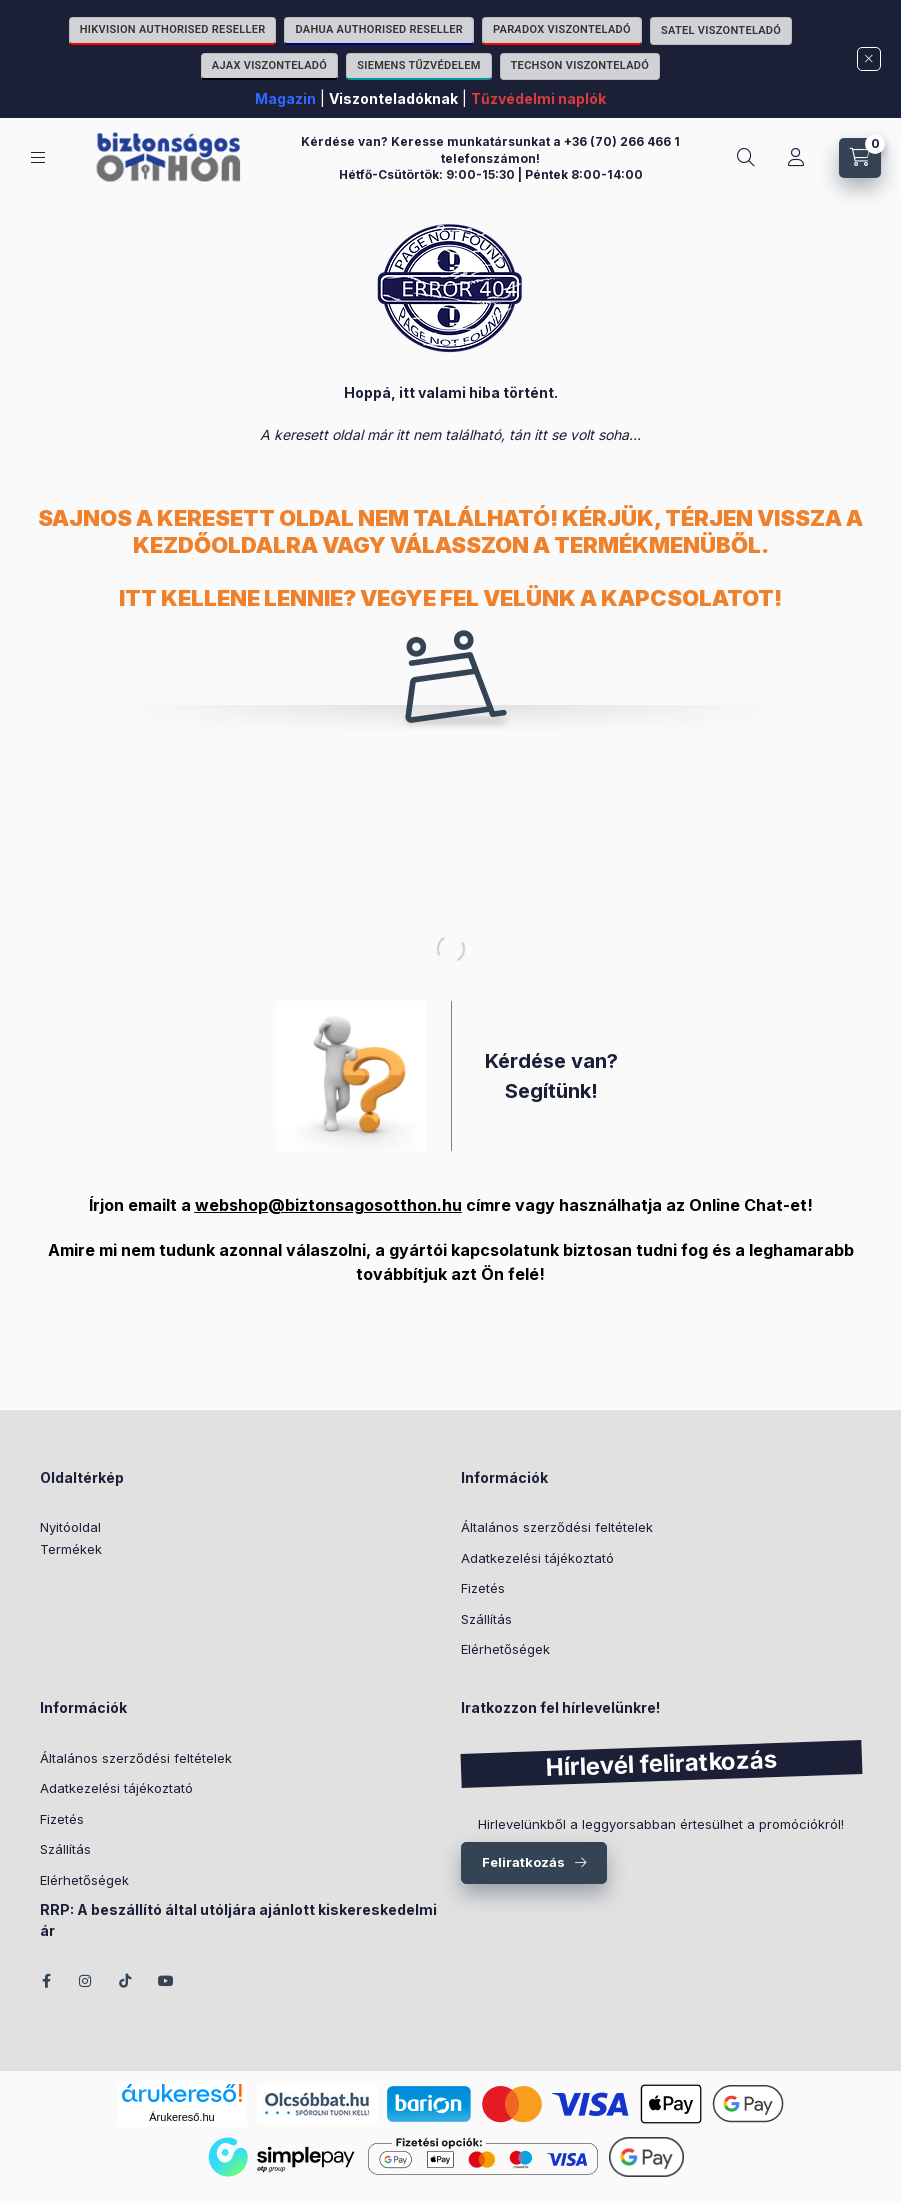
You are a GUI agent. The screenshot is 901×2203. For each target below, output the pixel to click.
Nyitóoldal (70, 1527)
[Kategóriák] (38, 157)
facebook (46, 1981)
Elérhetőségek (505, 1649)
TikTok (126, 1981)
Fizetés (483, 1588)
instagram (86, 1981)
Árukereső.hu (181, 2117)
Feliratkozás (523, 1862)
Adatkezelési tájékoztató (537, 1558)
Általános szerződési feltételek (557, 1527)
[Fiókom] (796, 158)
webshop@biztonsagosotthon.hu (328, 1205)
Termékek (71, 1549)
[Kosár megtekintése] (860, 158)
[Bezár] (869, 59)
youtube (166, 1981)
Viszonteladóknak (393, 98)
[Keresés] (746, 158)
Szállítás (486, 1619)
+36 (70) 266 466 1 (622, 141)
